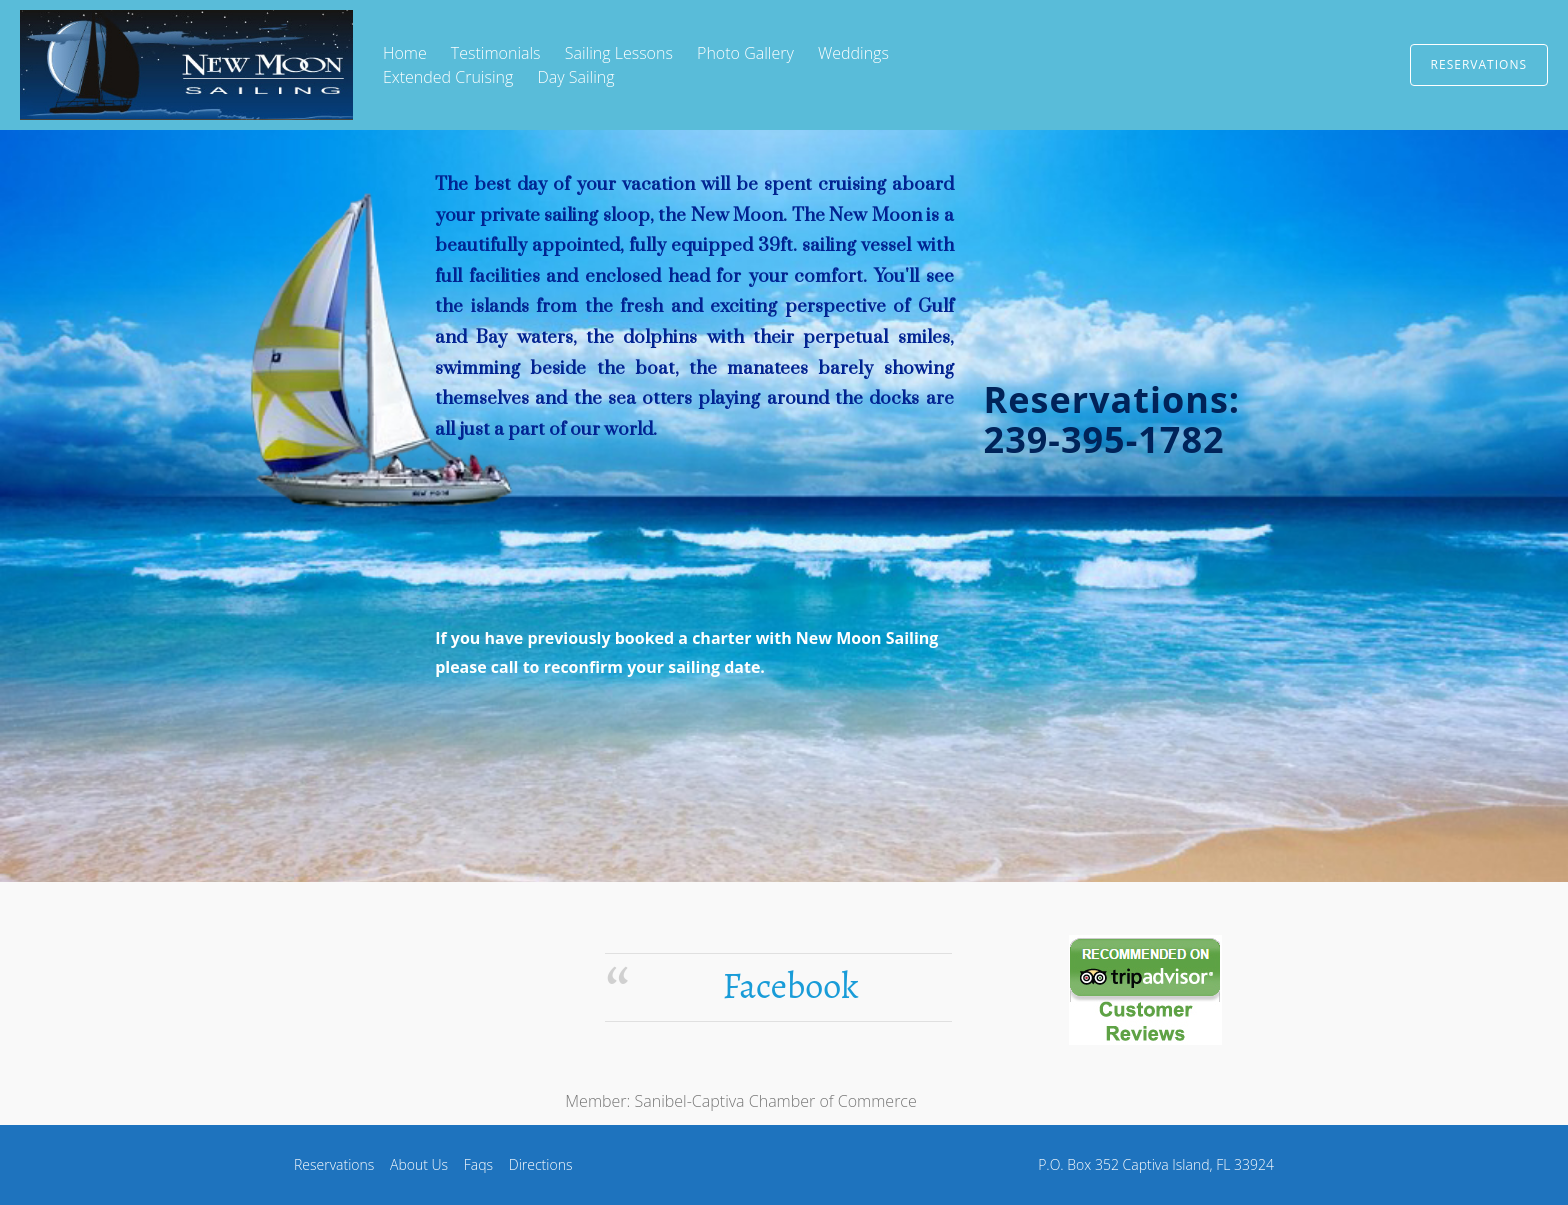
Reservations (1479, 64)
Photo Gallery (745, 53)
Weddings (853, 53)
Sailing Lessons (619, 53)
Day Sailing (575, 77)
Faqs (478, 1164)
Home (405, 53)
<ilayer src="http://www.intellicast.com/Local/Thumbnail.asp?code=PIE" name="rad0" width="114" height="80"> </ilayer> (379, 989)
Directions (541, 1164)
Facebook (790, 985)
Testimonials (496, 53)
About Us (419, 1164)
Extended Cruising (448, 77)
